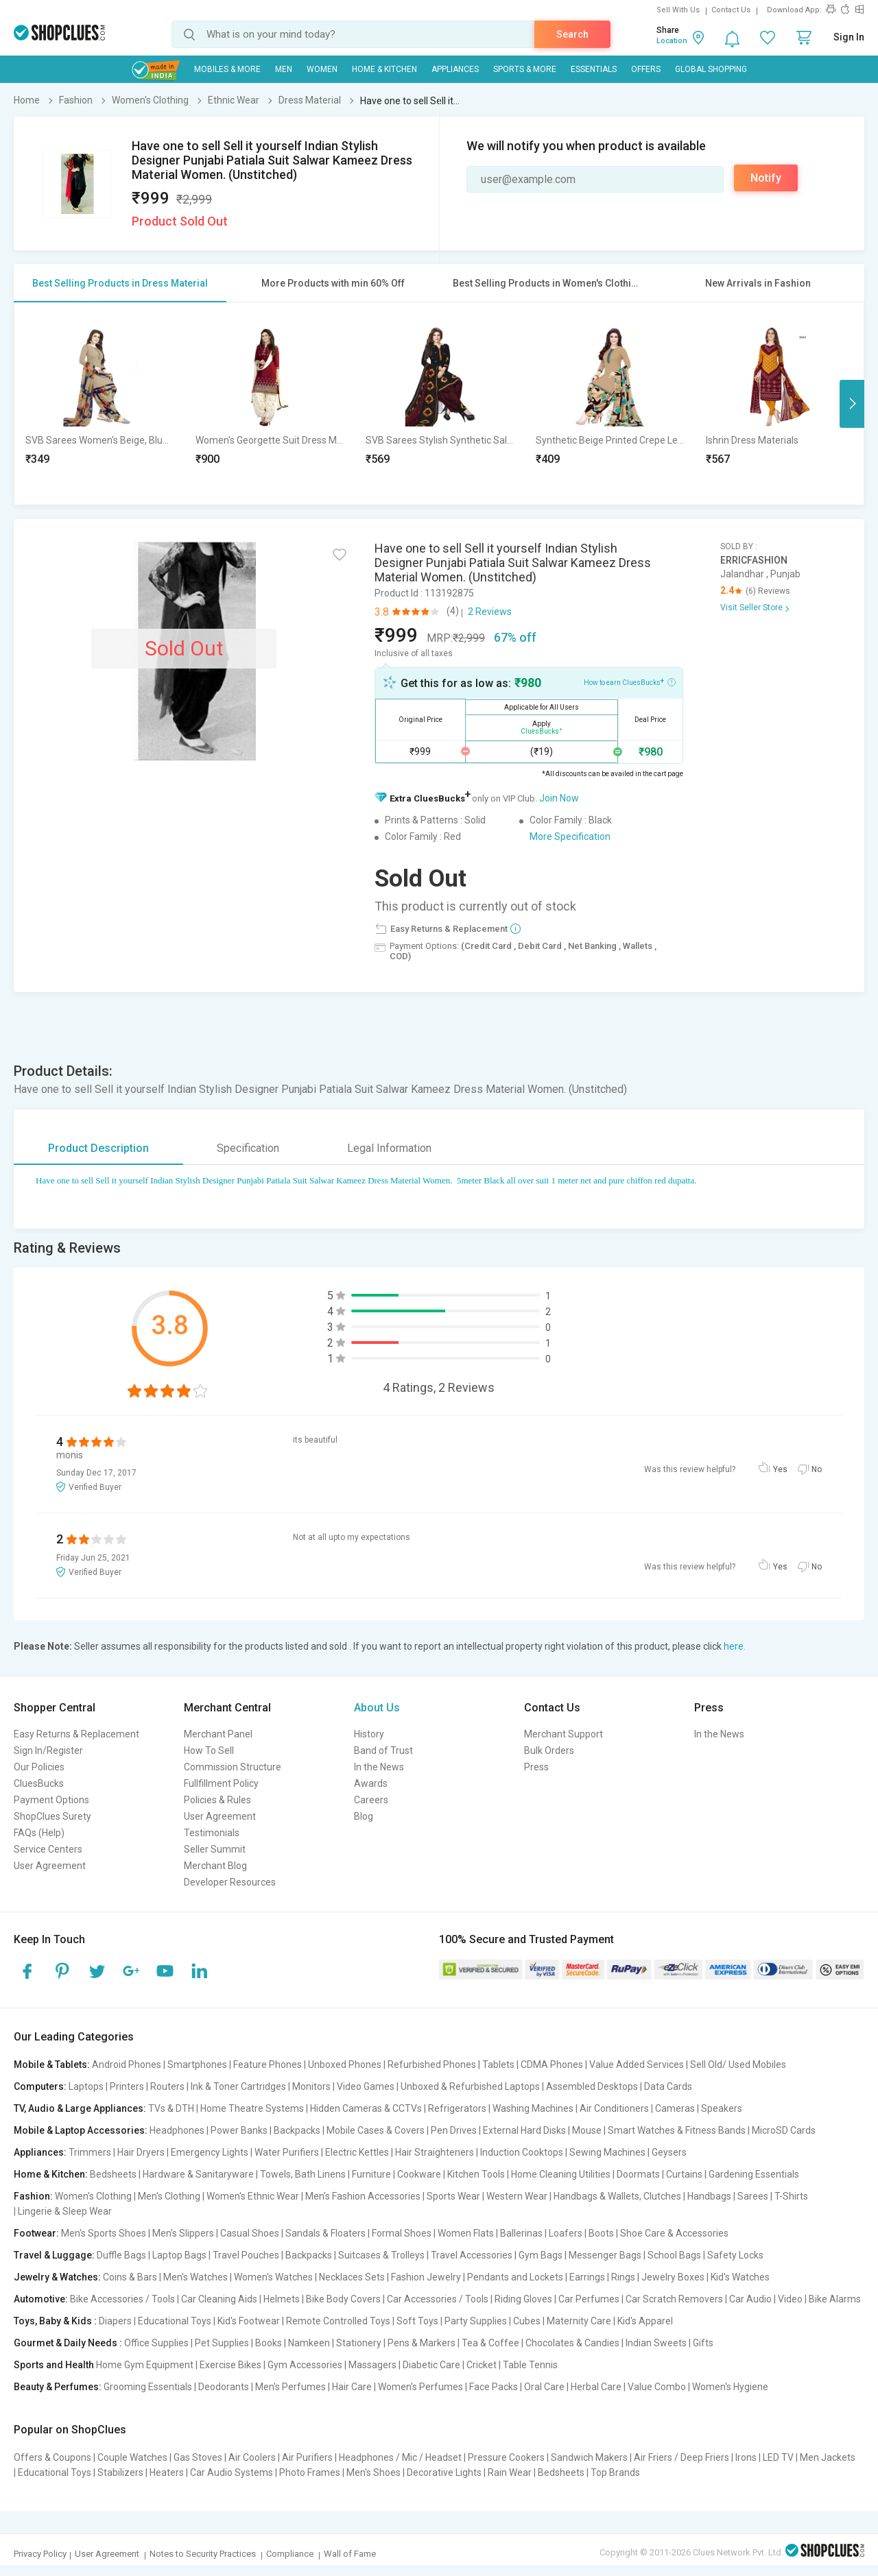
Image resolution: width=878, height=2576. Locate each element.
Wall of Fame (350, 2554)
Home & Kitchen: (51, 2174)
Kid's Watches (740, 2277)
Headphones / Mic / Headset (400, 2457)
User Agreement (50, 1865)
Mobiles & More (227, 69)
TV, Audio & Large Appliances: (80, 2108)
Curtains (684, 2174)
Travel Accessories (471, 2255)
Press (536, 1766)
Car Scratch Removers (674, 2299)
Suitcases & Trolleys (381, 2255)
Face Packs (493, 2386)
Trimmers (90, 2152)
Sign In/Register (48, 1750)
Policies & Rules (217, 1799)
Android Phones (126, 2064)
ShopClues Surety (52, 1816)
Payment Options (51, 1799)
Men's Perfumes (290, 2386)
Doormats (638, 2174)
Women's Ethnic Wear (252, 2196)
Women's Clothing (93, 2196)
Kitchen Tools (476, 2174)
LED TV (778, 2457)
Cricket (481, 2364)
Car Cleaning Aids (219, 2299)
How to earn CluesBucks (630, 681)
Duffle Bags (121, 2255)
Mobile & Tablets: (52, 2064)
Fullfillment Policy (221, 1783)
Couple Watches (132, 2457)
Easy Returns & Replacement (76, 1734)
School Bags (674, 2255)
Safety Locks (735, 2255)
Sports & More (524, 69)
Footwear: (36, 2233)
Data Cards (668, 2086)
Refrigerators (457, 2108)
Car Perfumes (588, 2299)
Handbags (709, 2196)
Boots (601, 2233)
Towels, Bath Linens (303, 2174)
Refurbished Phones (432, 2064)
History (369, 1734)
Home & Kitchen (384, 69)
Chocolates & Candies (572, 2342)
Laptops (86, 2086)
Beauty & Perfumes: (58, 2386)
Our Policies (39, 1766)
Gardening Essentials (754, 2174)
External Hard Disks (524, 2130)
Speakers (721, 2108)
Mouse (587, 2130)
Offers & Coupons (52, 2457)
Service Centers (48, 1849)
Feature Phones (267, 2064)
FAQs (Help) (39, 1832)
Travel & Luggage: (54, 2255)
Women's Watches (273, 2277)
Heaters (167, 2472)
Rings (623, 2277)
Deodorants (223, 2386)
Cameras (675, 2108)
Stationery (358, 2342)
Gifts (703, 2342)
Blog (363, 1816)
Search (572, 34)
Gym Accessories (305, 2364)
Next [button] (852, 404)
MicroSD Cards (784, 2130)
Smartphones (197, 2064)
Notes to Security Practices (203, 2554)
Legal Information (389, 1148)
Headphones (177, 2130)
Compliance (289, 2554)
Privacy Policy (40, 2554)
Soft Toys (417, 2320)
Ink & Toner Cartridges (238, 2086)
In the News (379, 1766)
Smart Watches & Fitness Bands (677, 2130)
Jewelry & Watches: (57, 2277)
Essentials (594, 69)
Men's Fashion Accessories (362, 2196)
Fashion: (33, 2196)
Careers (371, 1799)
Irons (746, 2457)
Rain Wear (510, 2472)
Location (671, 40)
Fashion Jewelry (426, 2277)
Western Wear (516, 2196)
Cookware (419, 2174)
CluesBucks (39, 1783)
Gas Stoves (198, 2457)
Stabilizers (120, 2472)
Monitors (311, 2086)
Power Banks (239, 2130)
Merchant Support (563, 1734)
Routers (167, 2086)
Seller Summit (215, 1849)
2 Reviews (490, 611)
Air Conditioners (614, 2108)
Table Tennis (530, 2364)
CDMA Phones (552, 2064)
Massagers (372, 2364)
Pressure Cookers (506, 2457)
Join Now (559, 798)
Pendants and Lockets (515, 2277)
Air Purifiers (307, 2457)
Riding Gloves (523, 2299)
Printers (127, 2086)
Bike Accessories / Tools (122, 2299)
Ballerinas (521, 2233)
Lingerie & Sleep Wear (65, 2211)
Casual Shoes (249, 2233)
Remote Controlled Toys (338, 2320)
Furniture (371, 2174)
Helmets (281, 2299)
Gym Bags (540, 2255)
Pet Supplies (222, 2342)
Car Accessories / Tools (437, 2299)
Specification (248, 1148)
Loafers (565, 2233)
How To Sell (209, 1750)
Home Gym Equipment (144, 2364)
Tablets (498, 2064)
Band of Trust (383, 1750)
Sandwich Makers (589, 2457)
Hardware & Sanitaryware (198, 2174)
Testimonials (211, 1832)
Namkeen (309, 2342)
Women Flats (466, 2233)
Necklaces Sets (352, 2277)
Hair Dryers (141, 2152)
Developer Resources (230, 1882)
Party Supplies (475, 2320)
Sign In (848, 37)
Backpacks (297, 2130)
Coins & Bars (130, 2277)
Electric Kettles (357, 2152)
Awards (371, 1783)
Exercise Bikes (230, 2364)
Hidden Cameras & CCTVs (366, 2108)
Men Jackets (827, 2457)
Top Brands (615, 2472)
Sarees (752, 2196)
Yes (780, 1469)
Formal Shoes (401, 2233)
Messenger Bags (605, 2255)
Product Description (98, 1148)
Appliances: (40, 2152)
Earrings (587, 2277)
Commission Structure (232, 1766)
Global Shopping (711, 69)
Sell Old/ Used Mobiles (738, 2064)
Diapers (115, 2320)
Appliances (455, 69)
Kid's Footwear (248, 2320)
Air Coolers (252, 2457)
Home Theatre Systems (252, 2108)
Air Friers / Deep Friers (681, 2457)
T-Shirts (791, 2196)
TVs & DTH (171, 2108)
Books (268, 2342)
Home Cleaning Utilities (560, 2174)
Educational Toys (174, 2320)
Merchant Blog (215, 1865)
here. (735, 1646)
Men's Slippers (183, 2233)
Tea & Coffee (490, 2342)
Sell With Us (678, 9)
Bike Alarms (835, 2299)
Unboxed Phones (344, 2064)
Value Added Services (636, 2064)
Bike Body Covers (343, 2299)
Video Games (365, 2086)
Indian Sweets (656, 2342)
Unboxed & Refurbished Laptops (470, 2086)
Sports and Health (54, 2364)
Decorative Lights (444, 2472)
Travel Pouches (246, 2255)
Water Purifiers (286, 2152)
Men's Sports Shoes (103, 2233)
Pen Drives (454, 2130)
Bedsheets (113, 2174)
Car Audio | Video (766, 2299)
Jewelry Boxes (672, 2277)
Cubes (527, 2320)
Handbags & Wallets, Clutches (617, 2196)
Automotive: (41, 2299)
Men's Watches (195, 2277)
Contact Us (730, 9)
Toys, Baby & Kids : (55, 2320)
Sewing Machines (607, 2152)
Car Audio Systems (231, 2472)
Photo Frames (309, 2472)
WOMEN (322, 69)
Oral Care (544, 2386)
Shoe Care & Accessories (674, 2233)
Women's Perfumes (420, 2386)
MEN (283, 69)
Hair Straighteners (434, 2152)
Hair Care (352, 2386)
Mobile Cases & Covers (376, 2130)
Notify (765, 177)
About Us (377, 1707)
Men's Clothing (169, 2196)
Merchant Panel (218, 1734)
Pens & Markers (421, 2342)
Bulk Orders (549, 1750)
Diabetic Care (431, 2364)
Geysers (669, 2152)
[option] (99, 403)
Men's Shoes (373, 2472)
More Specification (570, 836)
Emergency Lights (209, 2152)
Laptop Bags (179, 2255)
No (816, 1469)
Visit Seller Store (751, 607)
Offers (646, 69)
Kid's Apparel (645, 2320)
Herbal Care (596, 2386)
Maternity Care (579, 2320)
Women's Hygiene (730, 2386)
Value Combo (657, 2386)
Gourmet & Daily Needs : (68, 2342)
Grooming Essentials (148, 2386)
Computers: (40, 2086)
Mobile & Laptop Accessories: (80, 2130)
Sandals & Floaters (325, 2233)
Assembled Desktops (592, 2086)
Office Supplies (156, 2342)
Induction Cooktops (521, 2152)
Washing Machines (533, 2108)
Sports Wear (453, 2196)
